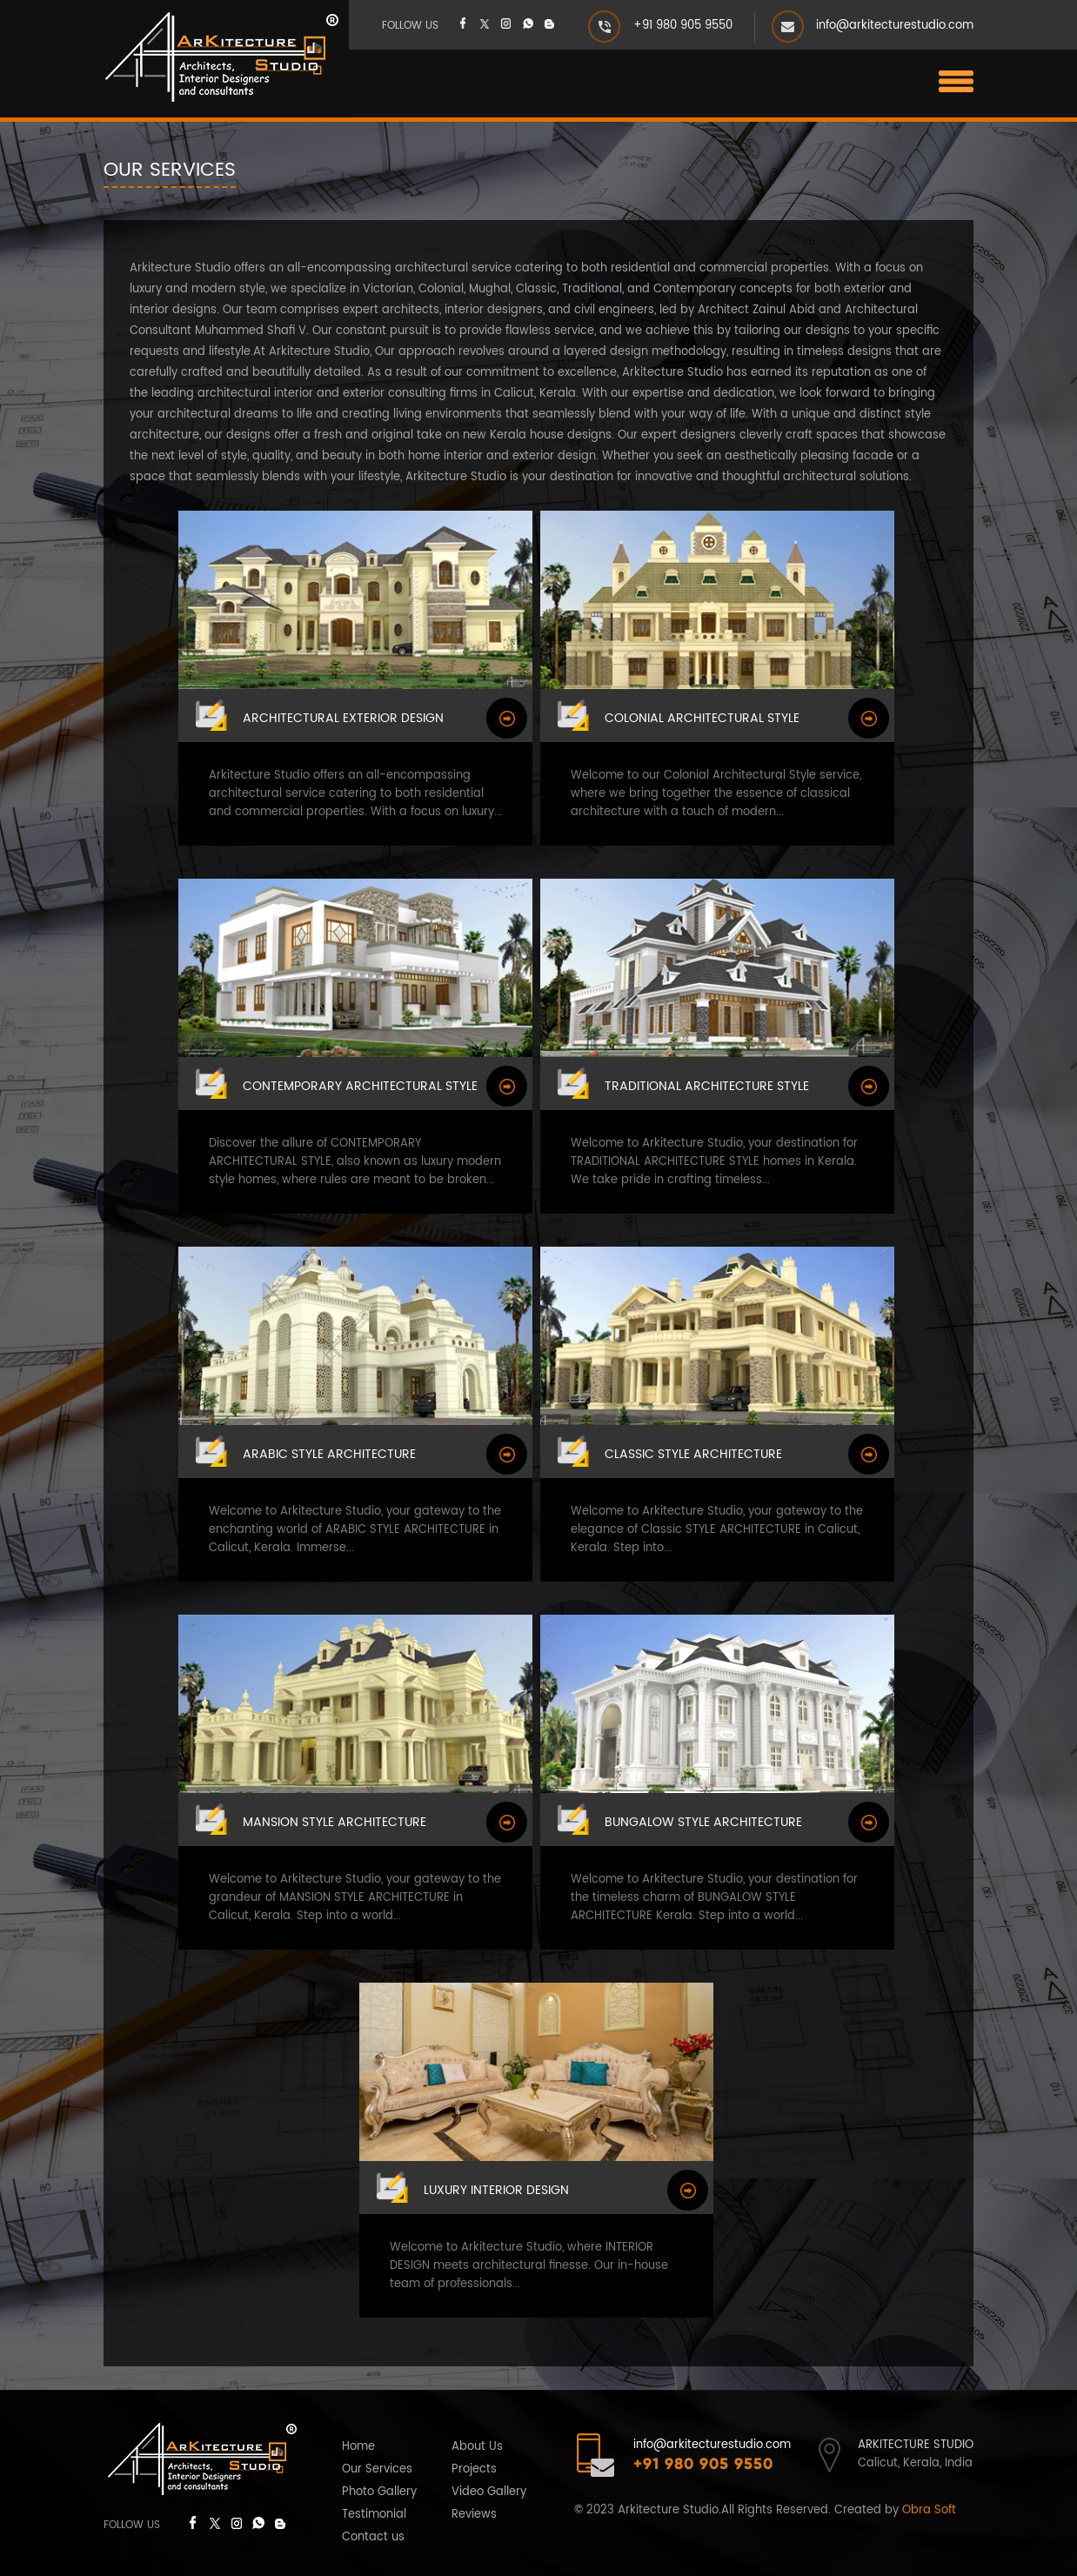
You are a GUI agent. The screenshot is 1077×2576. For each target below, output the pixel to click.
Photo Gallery (379, 2492)
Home (358, 2447)
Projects (474, 2469)
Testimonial (374, 2515)
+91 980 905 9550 (682, 26)
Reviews (474, 2515)
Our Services (377, 2469)
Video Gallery (489, 2492)
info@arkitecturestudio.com (894, 26)
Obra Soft (929, 2510)
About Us (477, 2447)
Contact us (373, 2537)
